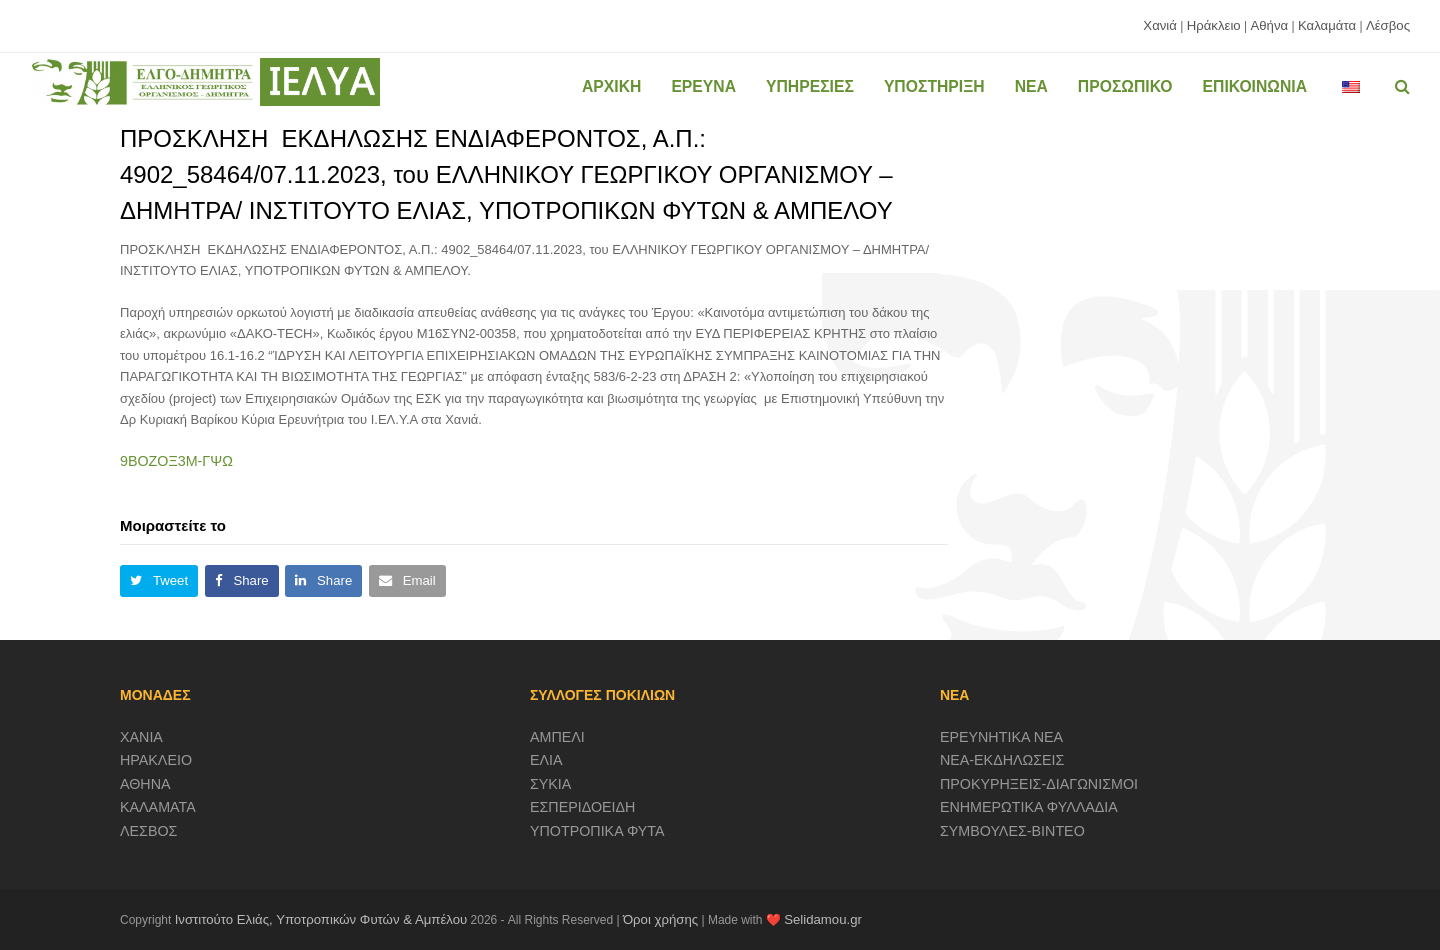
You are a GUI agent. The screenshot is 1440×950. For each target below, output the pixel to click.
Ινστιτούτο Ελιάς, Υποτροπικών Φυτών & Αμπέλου (321, 919)
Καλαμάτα (1327, 25)
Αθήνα (1269, 25)
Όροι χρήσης (660, 919)
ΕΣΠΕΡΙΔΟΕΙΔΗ (583, 807)
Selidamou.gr (823, 919)
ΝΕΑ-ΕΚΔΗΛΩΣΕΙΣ (1002, 760)
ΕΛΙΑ (546, 760)
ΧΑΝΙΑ (141, 737)
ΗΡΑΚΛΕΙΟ (156, 760)
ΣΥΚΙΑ (550, 784)
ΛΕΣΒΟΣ (148, 831)
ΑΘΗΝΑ (145, 784)
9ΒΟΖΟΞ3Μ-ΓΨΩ (176, 461)
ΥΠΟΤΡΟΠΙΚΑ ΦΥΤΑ (597, 831)
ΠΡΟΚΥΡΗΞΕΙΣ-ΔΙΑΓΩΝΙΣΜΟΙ (1039, 784)
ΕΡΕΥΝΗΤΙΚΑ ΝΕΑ (1001, 737)
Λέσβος (1388, 25)
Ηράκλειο (1214, 25)
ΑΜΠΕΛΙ (557, 737)
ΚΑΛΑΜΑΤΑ (158, 807)
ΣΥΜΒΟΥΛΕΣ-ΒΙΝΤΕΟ (1012, 831)
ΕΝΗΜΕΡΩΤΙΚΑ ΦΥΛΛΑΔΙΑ (1029, 807)
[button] (159, 581)
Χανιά (1160, 25)
